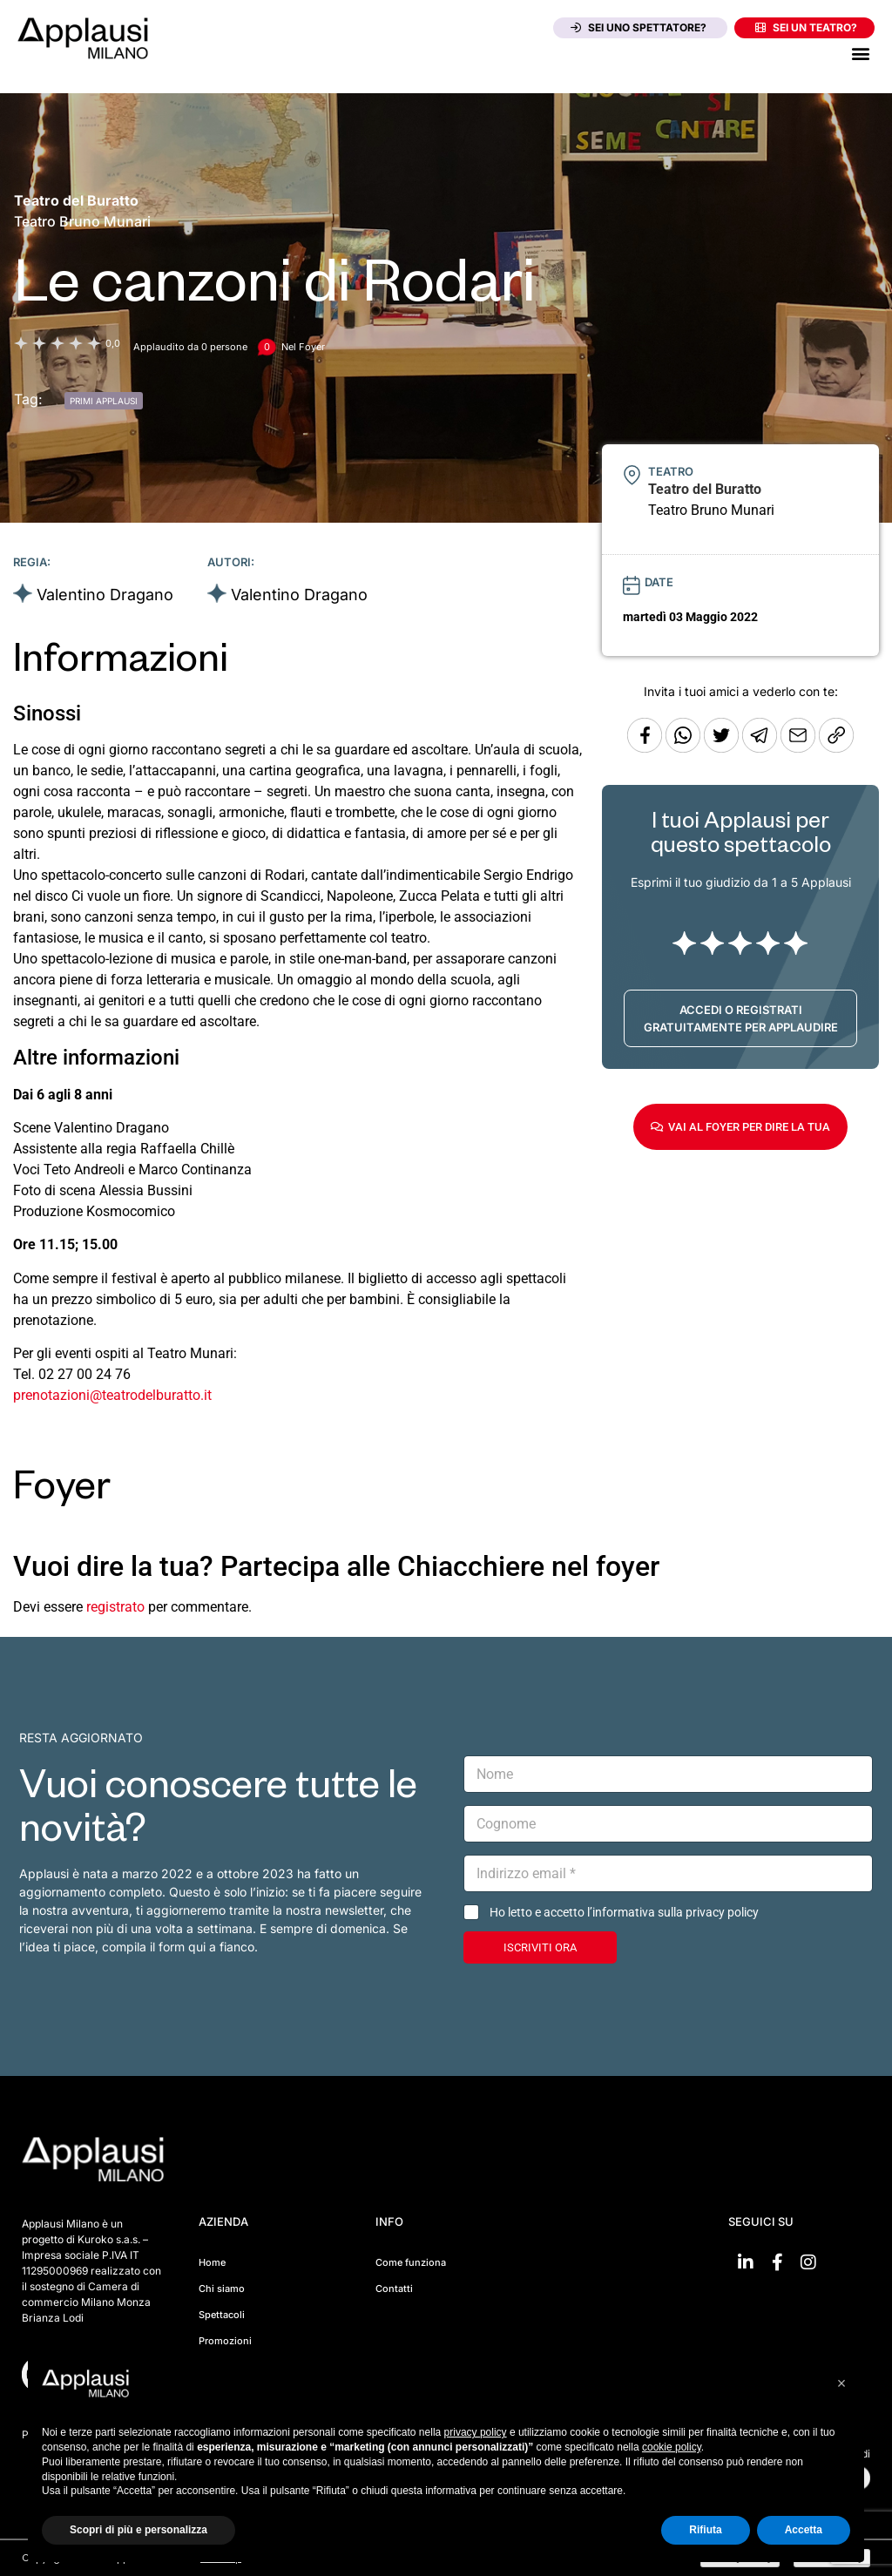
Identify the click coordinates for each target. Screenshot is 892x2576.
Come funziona (410, 2262)
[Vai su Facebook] (777, 2262)
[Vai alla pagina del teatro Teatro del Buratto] (76, 200)
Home (212, 2262)
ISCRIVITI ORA (540, 1947)
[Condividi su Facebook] (644, 748)
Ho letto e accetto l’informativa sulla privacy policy (624, 1912)
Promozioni (225, 2341)
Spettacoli (222, 2315)
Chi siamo (222, 2288)
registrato (115, 1607)
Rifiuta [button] (705, 2530)
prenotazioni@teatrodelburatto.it (112, 1395)
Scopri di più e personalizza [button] (138, 2530)
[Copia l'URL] (799, 748)
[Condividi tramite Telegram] (761, 748)
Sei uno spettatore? (638, 27)
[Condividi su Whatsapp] (685, 748)
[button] (860, 52)
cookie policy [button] (671, 2447)
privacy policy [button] (475, 2432)
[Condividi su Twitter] (723, 748)
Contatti (394, 2288)
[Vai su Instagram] (808, 2262)
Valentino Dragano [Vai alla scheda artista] (105, 594)
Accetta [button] (803, 2530)
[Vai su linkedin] (745, 2262)
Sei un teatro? (806, 27)
